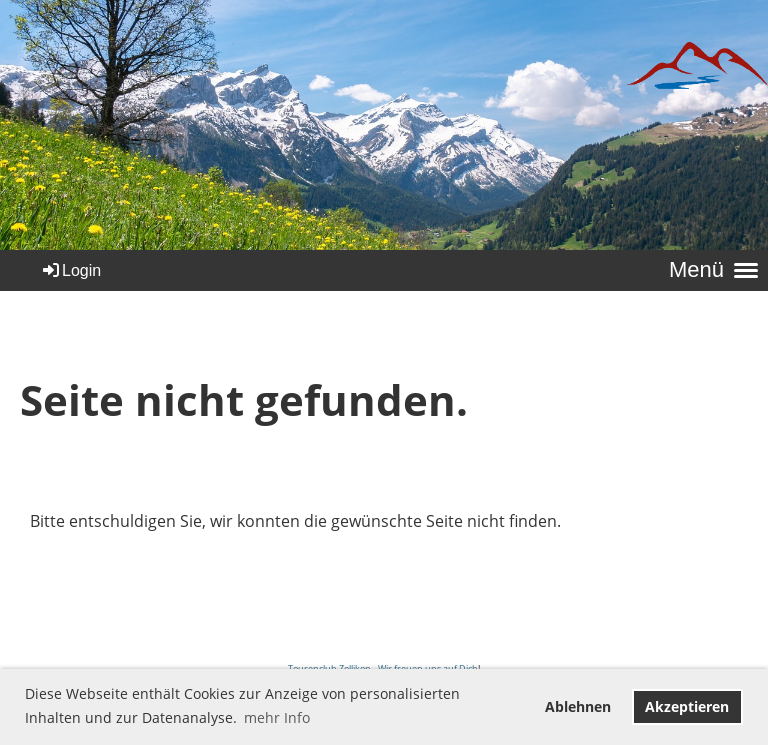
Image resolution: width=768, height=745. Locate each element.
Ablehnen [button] (578, 706)
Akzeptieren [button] (687, 706)
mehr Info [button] (277, 717)
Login (70, 270)
